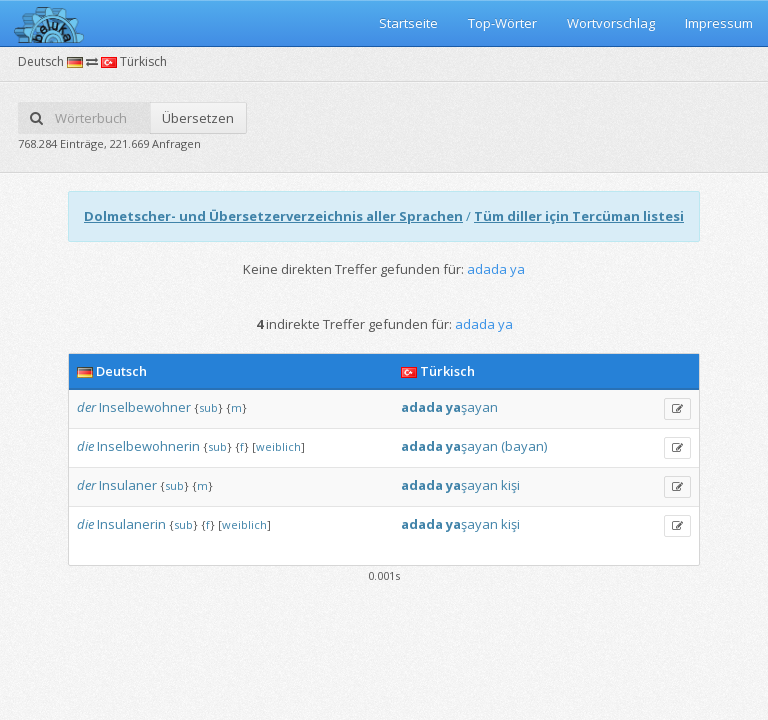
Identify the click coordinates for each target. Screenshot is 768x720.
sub (208, 407)
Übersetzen (198, 118)
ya (453, 407)
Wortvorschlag (611, 23)
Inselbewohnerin (148, 446)
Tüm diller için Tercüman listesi (579, 216)
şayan (479, 407)
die (85, 446)
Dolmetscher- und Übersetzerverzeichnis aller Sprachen (273, 216)
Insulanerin (131, 524)
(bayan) (524, 446)
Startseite (408, 23)
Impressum (719, 23)
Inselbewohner (145, 407)
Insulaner (128, 485)
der (86, 407)
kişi (510, 485)
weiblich (278, 446)
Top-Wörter (502, 23)
